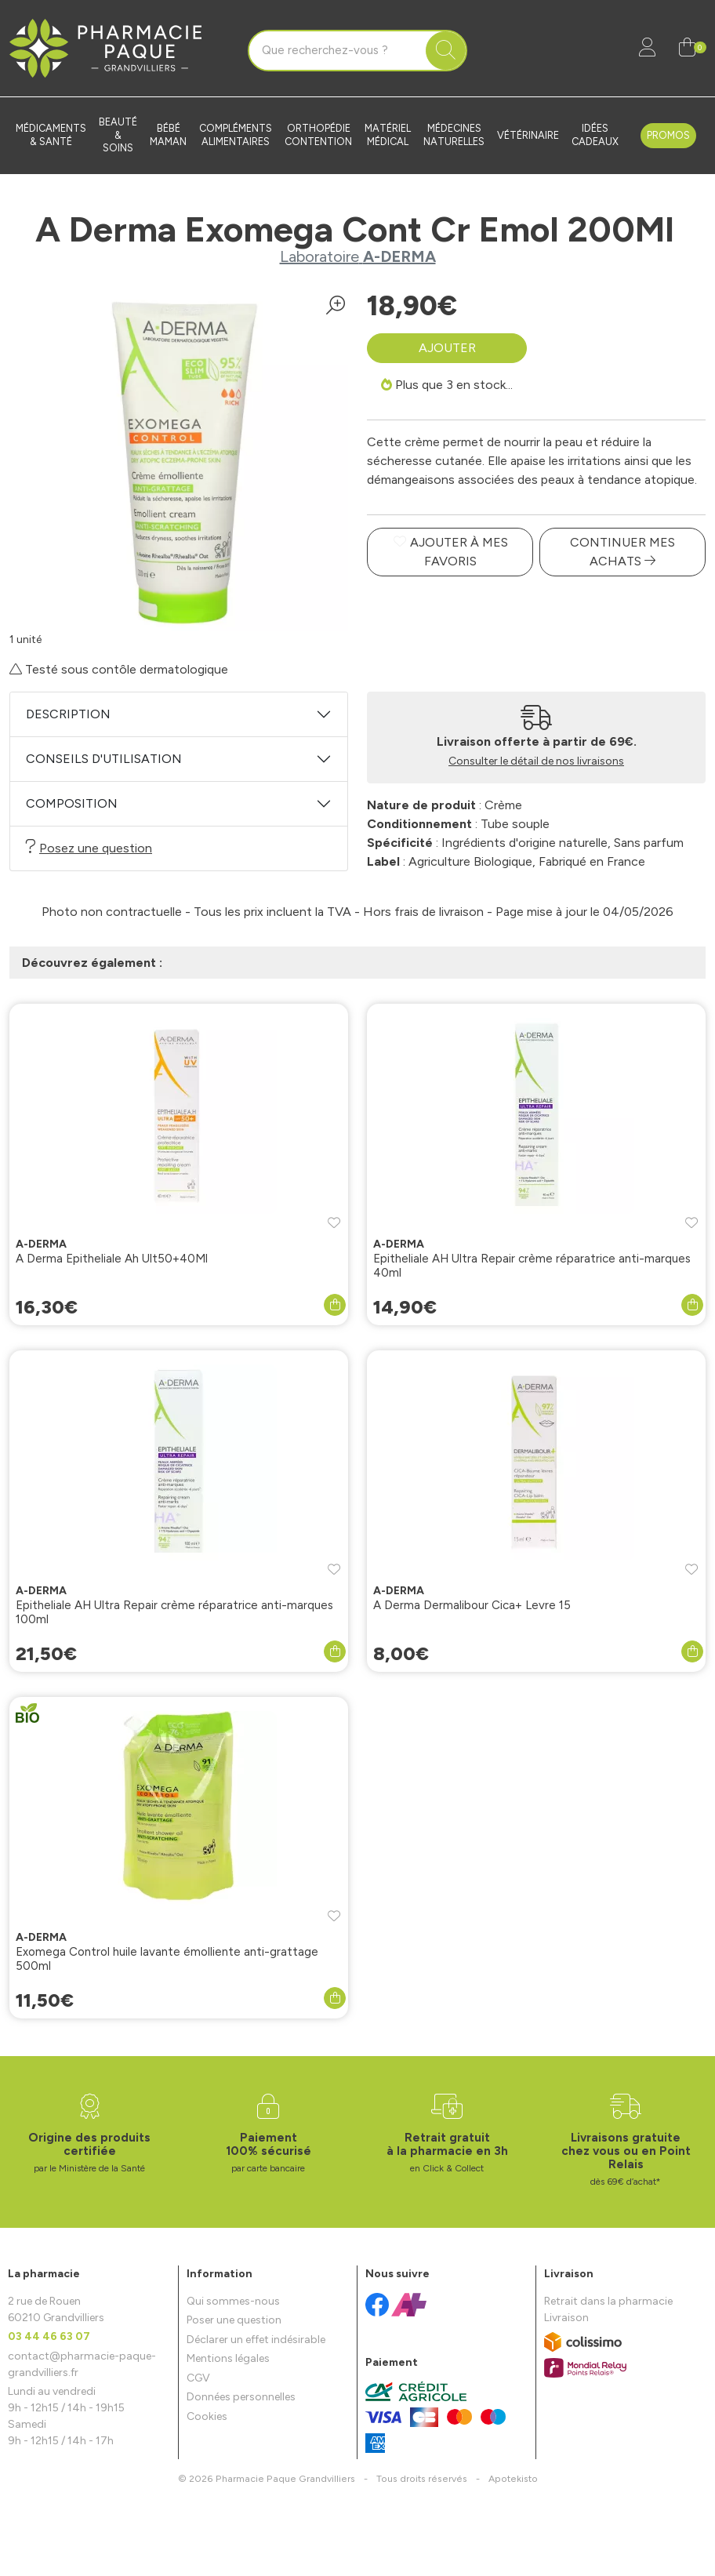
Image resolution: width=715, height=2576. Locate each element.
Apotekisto (513, 2478)
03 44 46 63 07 (49, 2336)
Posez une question (89, 847)
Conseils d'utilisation (104, 758)
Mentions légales (228, 2358)
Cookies (207, 2416)
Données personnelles (241, 2396)
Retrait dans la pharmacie (608, 2301)
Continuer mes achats (622, 552)
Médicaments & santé (51, 134)
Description (68, 714)
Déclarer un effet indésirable (256, 2339)
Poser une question (234, 2320)
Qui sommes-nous (233, 2301)
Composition (72, 803)
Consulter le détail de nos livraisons (536, 761)
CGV (198, 2378)
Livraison (566, 2317)
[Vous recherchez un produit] (337, 51)
